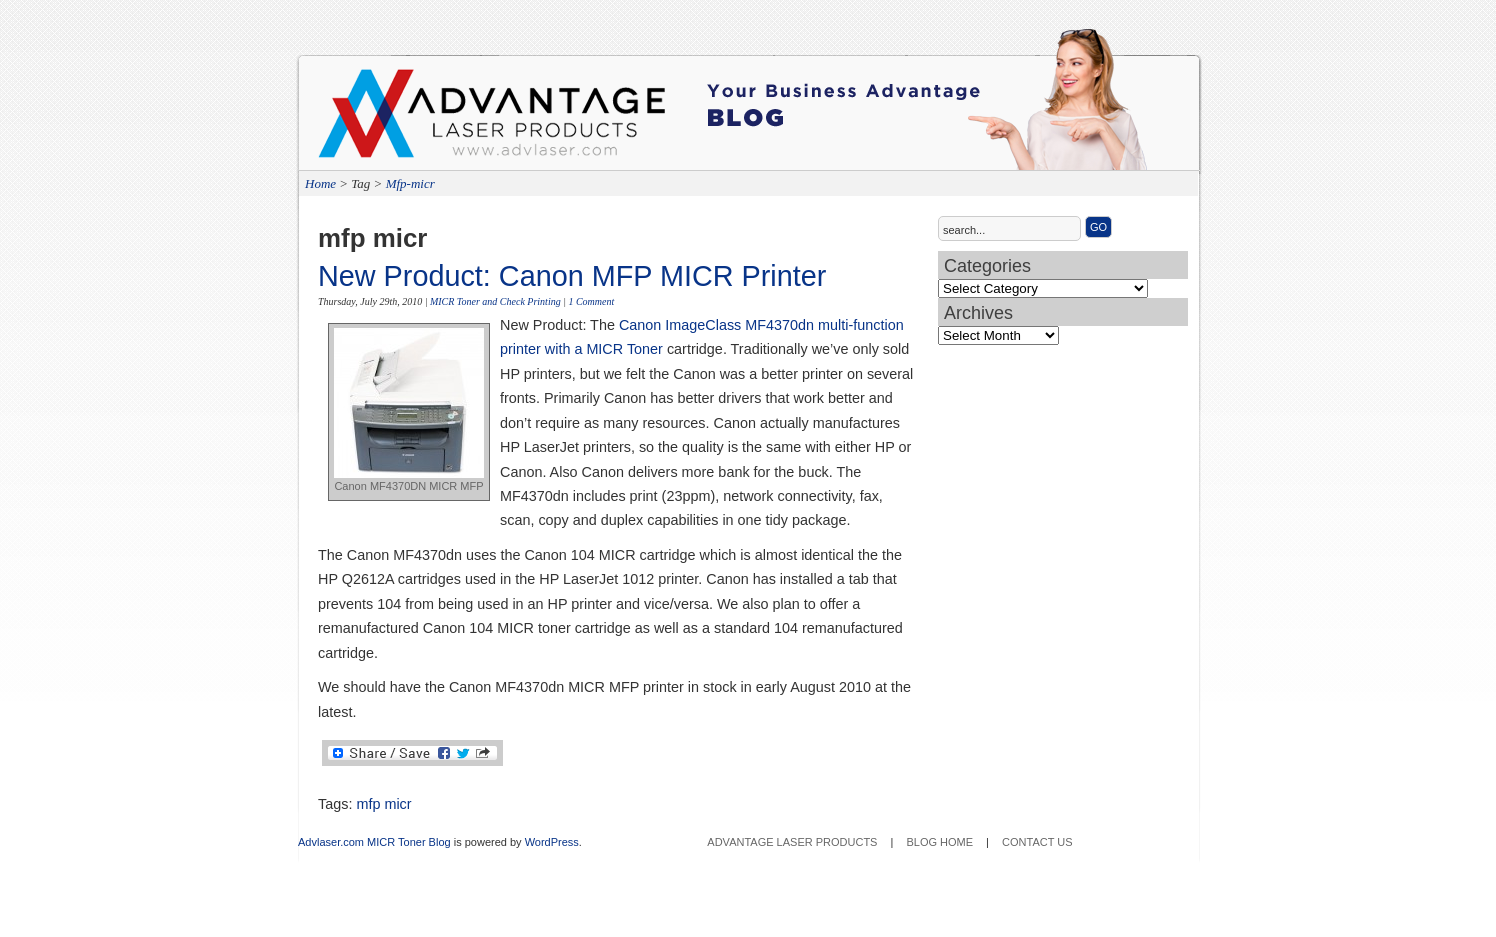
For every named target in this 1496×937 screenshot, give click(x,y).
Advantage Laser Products (398, 120)
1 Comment (591, 301)
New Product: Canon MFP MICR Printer (572, 276)
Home (320, 183)
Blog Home (939, 842)
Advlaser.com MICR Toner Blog (374, 842)
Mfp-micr (410, 183)
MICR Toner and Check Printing (495, 301)
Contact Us (1037, 842)
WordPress (552, 842)
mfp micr (383, 804)
